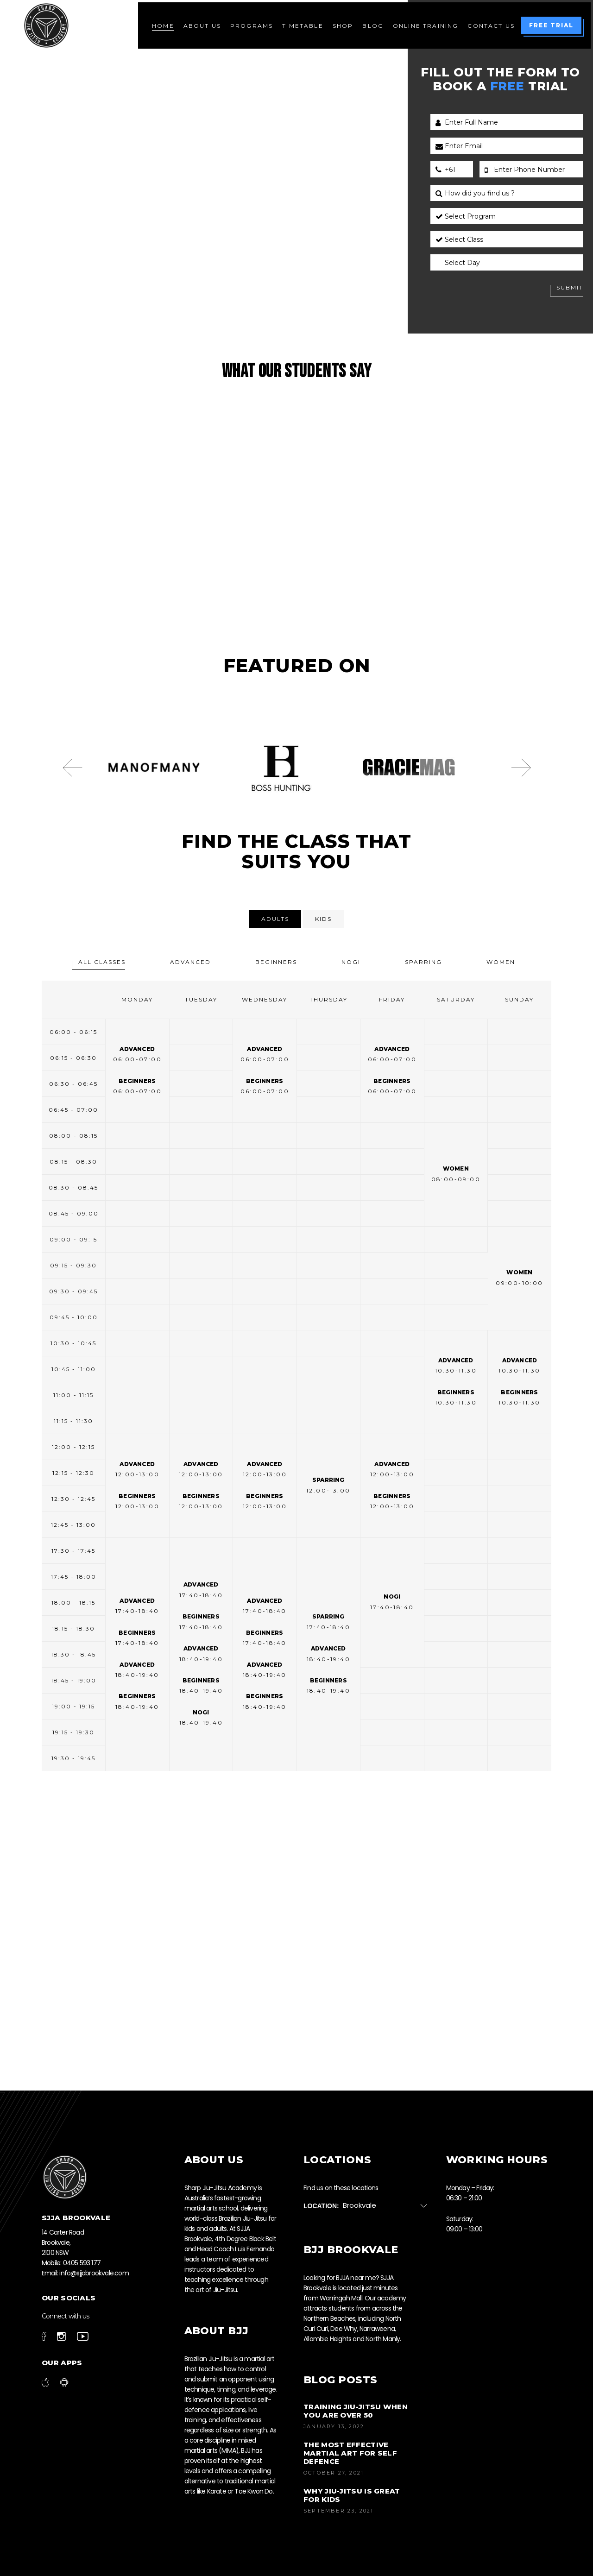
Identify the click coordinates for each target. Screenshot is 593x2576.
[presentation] (72, 767)
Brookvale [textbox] (359, 2205)
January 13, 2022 (333, 2426)
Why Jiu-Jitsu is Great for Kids (351, 2495)
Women (500, 961)
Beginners (276, 961)
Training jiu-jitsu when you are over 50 (355, 2410)
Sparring (423, 961)
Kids (323, 918)
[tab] (275, 919)
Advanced (190, 961)
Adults (275, 918)
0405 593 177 (82, 2262)
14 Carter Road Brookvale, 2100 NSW (63, 2242)
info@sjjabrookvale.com (93, 2273)
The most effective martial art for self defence (350, 2453)
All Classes (102, 961)
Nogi (350, 961)
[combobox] (389, 2206)
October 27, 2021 (333, 2472)
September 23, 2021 (338, 2510)
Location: (321, 2206)
